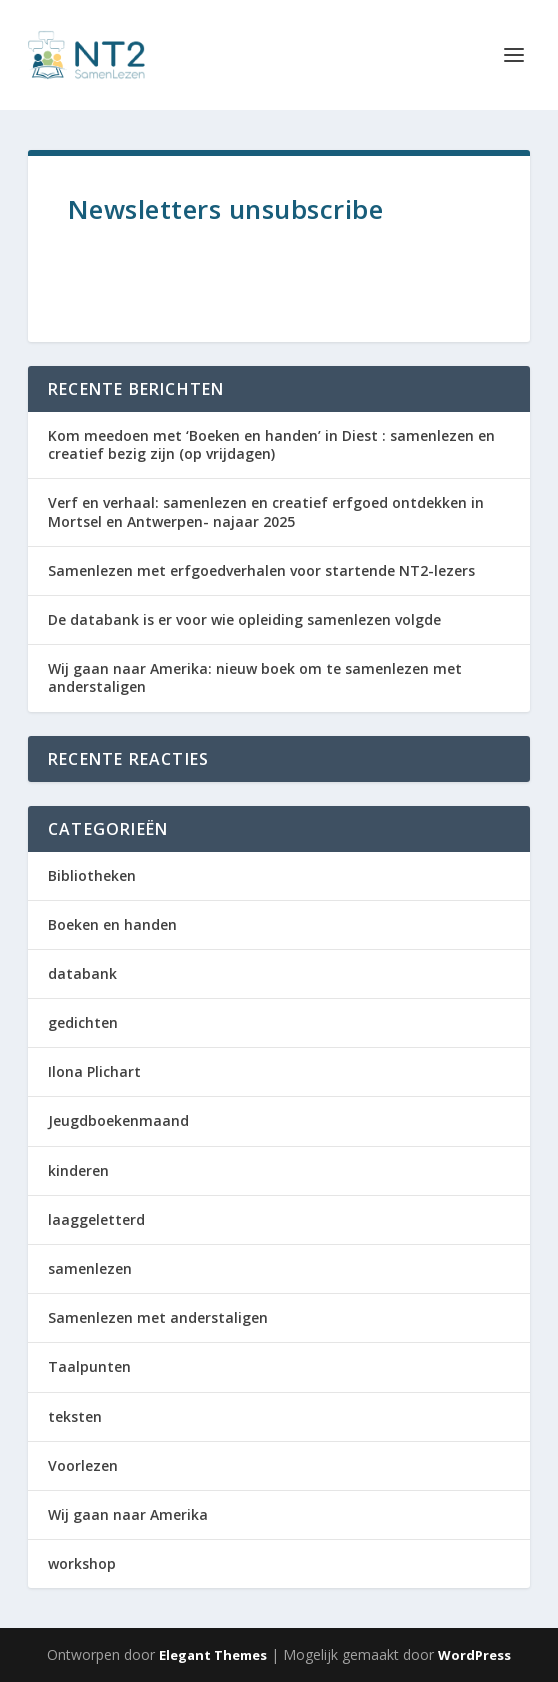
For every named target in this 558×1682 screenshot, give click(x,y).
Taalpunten (89, 1366)
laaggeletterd (96, 1219)
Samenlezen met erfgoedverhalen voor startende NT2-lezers (261, 570)
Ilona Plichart (94, 1071)
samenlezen (90, 1268)
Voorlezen (83, 1465)
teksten (75, 1416)
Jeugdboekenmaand (118, 1120)
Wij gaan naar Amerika (128, 1514)
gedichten (83, 1022)
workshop (82, 1563)
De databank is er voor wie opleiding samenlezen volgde (244, 619)
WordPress (474, 1655)
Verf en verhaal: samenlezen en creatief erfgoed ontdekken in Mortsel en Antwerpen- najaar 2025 (266, 511)
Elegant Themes (213, 1655)
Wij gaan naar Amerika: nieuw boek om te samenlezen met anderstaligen (255, 677)
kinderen (78, 1170)
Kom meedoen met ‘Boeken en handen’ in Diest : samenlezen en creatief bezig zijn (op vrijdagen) (271, 444)
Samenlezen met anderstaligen (158, 1317)
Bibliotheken (92, 875)
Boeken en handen (112, 924)
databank (82, 973)
